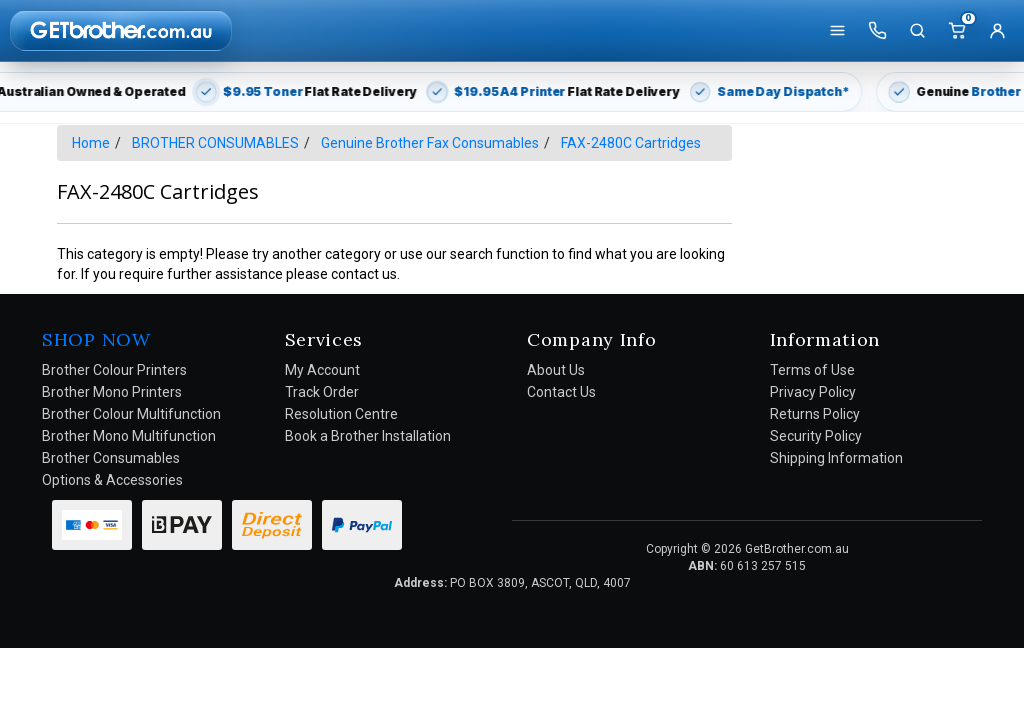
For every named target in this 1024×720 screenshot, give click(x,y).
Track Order (322, 392)
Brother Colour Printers (114, 370)
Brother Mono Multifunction (129, 436)
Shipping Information (836, 458)
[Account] (997, 31)
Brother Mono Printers (112, 392)
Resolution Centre (341, 414)
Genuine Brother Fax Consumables (430, 143)
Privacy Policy (813, 392)
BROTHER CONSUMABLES (215, 143)
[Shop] (837, 31)
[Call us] (877, 31)
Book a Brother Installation (368, 436)
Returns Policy (815, 414)
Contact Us (561, 392)
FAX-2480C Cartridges (631, 143)
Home (91, 143)
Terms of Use (812, 370)
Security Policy (816, 436)
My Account (322, 370)
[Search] (917, 31)
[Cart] (957, 31)
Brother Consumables (111, 458)
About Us (556, 370)
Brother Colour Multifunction (131, 414)
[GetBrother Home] (121, 30)
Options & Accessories (112, 480)
